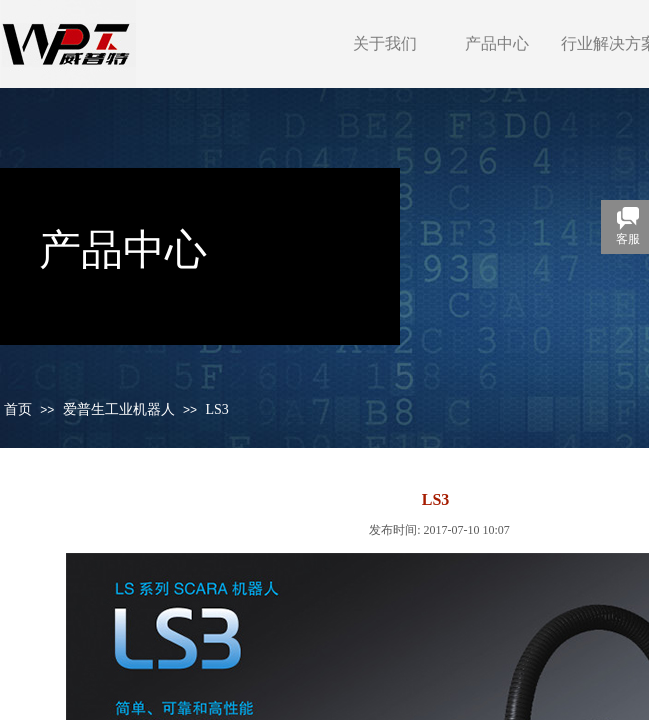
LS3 (216, 409)
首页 (18, 409)
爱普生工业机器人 (119, 409)
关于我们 (385, 43)
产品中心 (497, 43)
